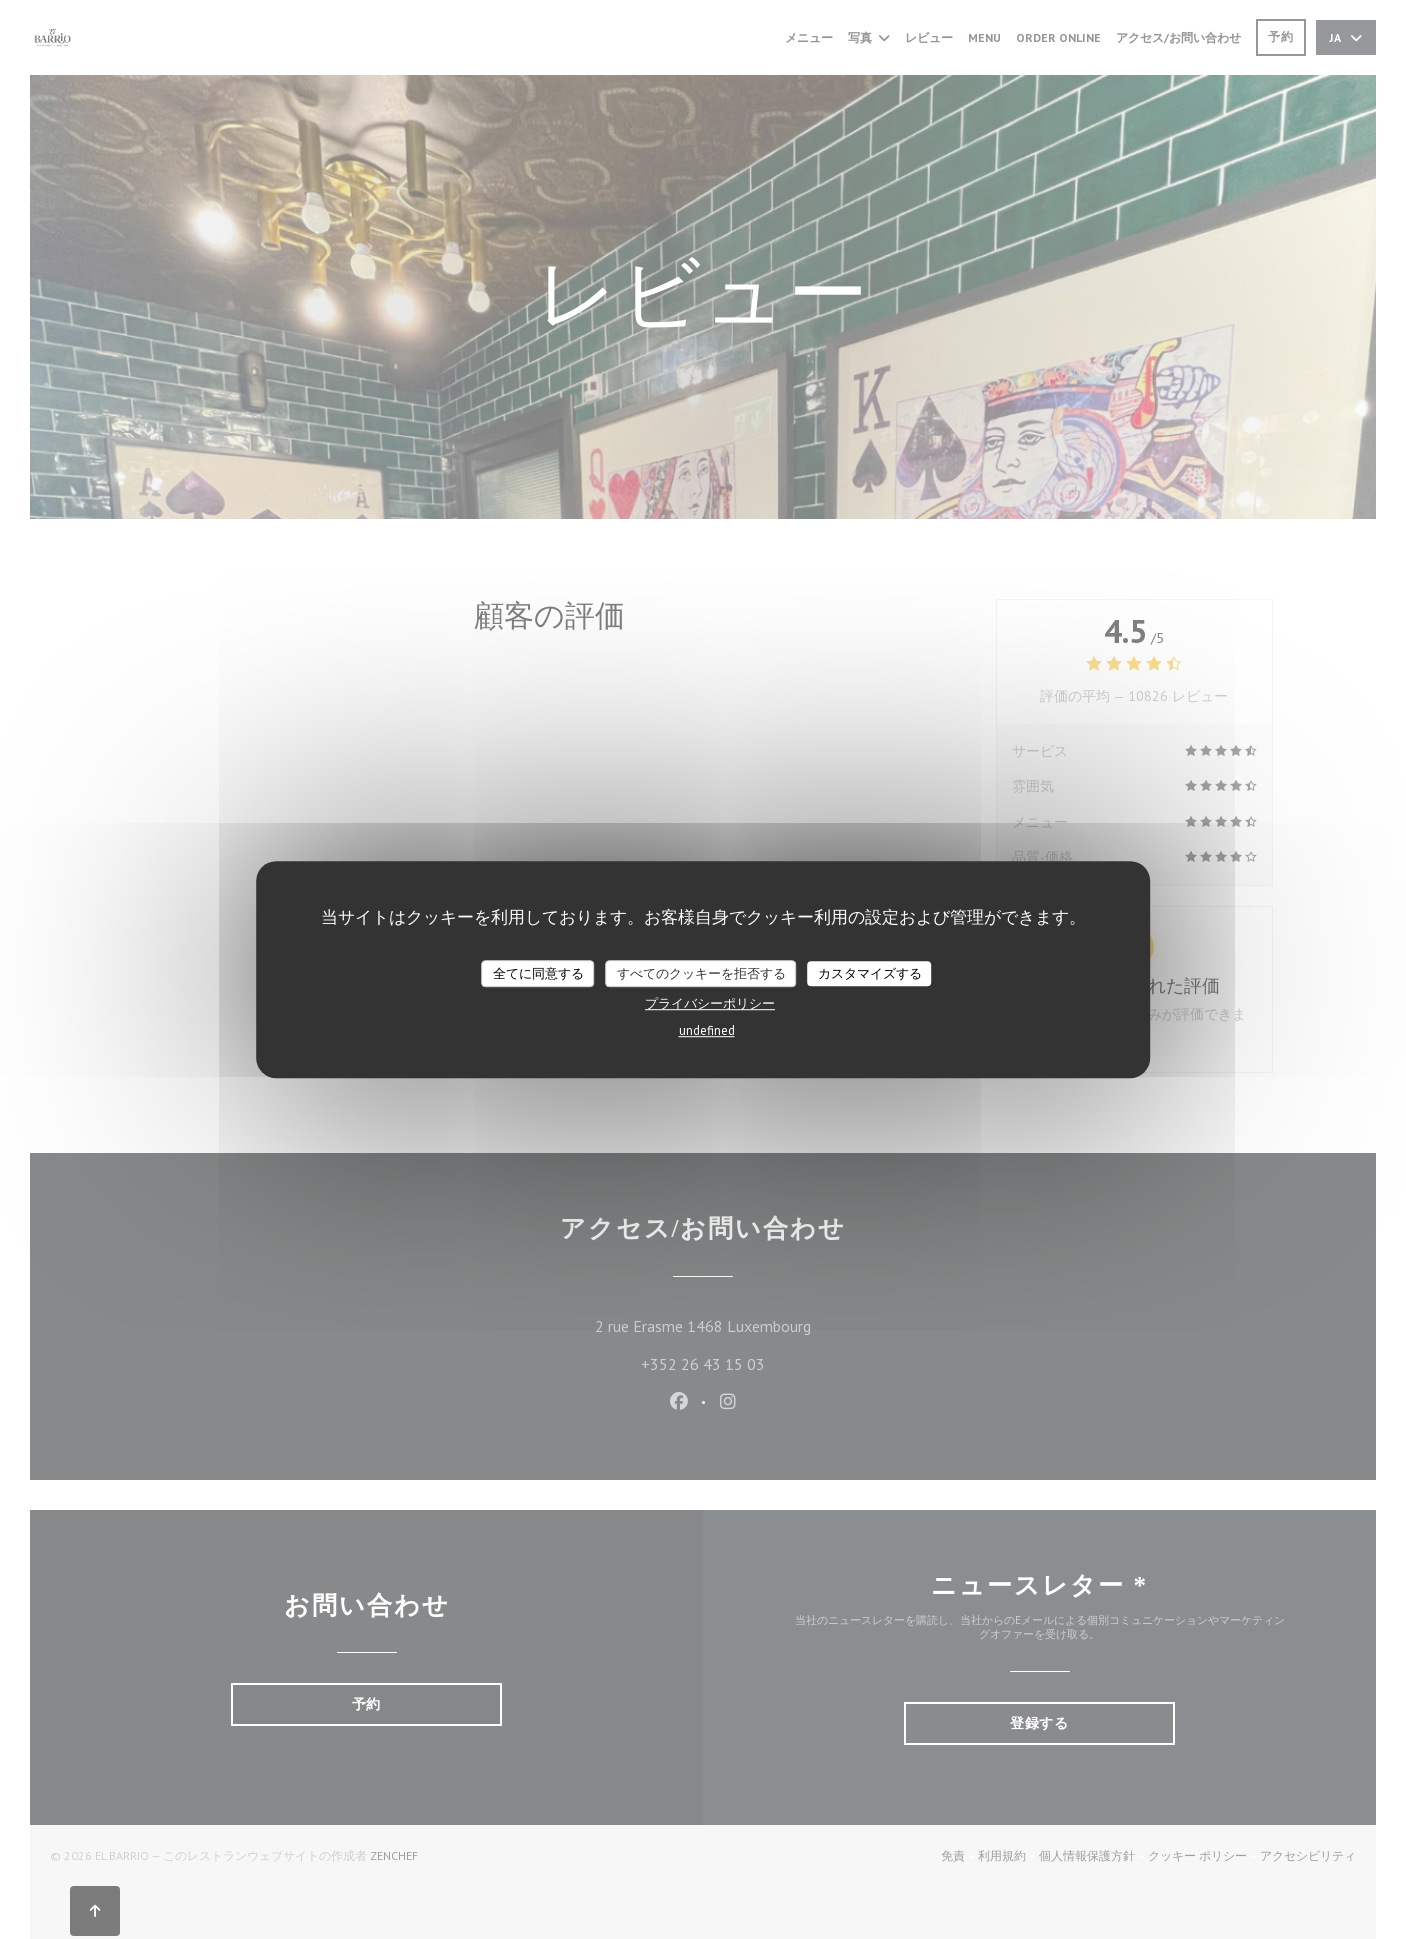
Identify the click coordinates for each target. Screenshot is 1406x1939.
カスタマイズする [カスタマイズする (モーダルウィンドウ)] (870, 973)
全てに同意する (538, 973)
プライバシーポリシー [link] (710, 1003)
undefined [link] (707, 1030)
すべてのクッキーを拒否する (701, 973)
